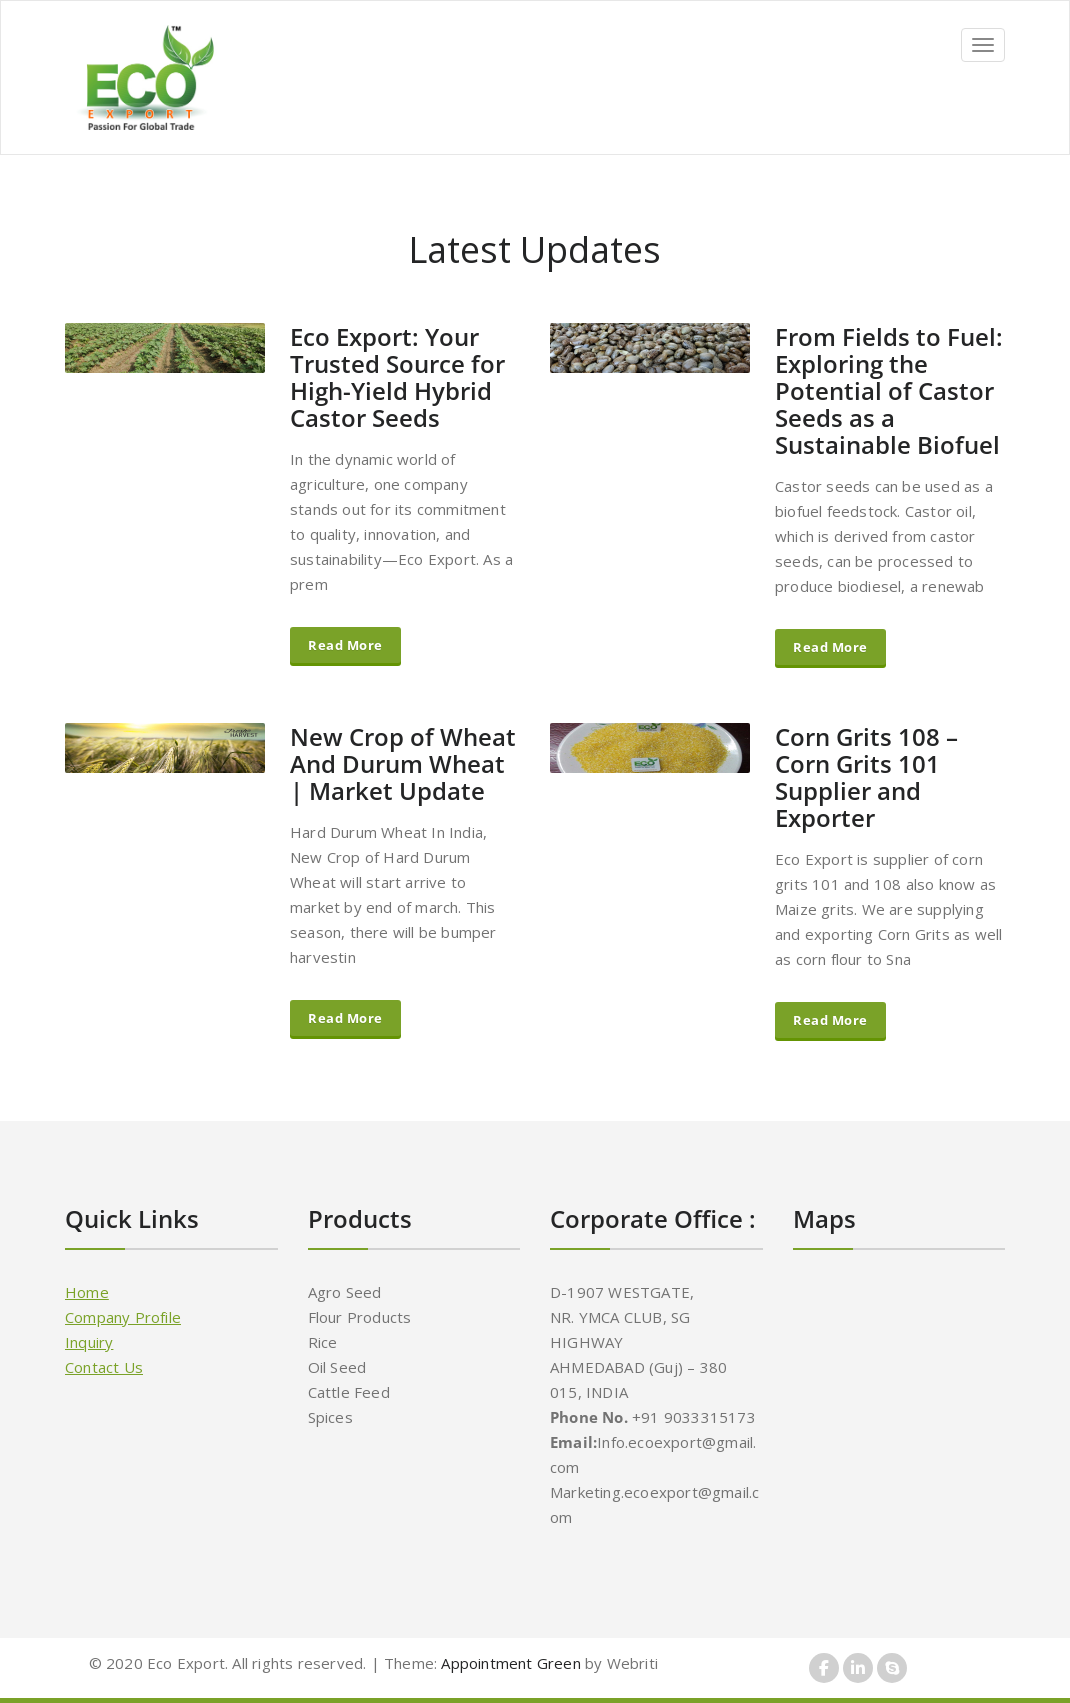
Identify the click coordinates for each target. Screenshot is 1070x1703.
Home (87, 1292)
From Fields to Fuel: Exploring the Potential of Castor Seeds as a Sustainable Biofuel (889, 390)
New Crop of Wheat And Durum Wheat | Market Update (403, 763)
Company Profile (123, 1317)
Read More (345, 645)
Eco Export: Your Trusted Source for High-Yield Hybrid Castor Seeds (397, 377)
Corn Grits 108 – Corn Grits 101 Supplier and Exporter (866, 777)
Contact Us (104, 1367)
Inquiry (89, 1342)
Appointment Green (509, 1663)
